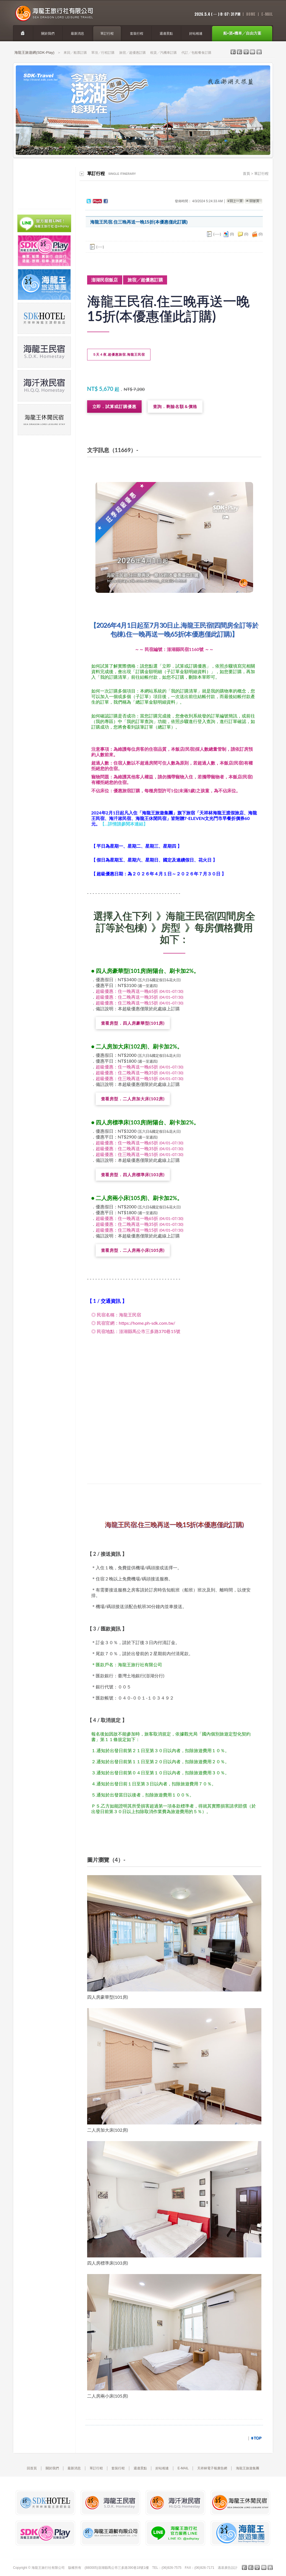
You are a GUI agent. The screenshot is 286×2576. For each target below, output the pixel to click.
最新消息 (74, 2468)
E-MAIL (183, 2468)
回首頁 (32, 2468)
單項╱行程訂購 (103, 53)
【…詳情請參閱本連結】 (124, 823)
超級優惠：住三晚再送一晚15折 (139, 1002)
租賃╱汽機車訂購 (163, 53)
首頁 (246, 173)
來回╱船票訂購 (75, 53)
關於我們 (52, 2468)
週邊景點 (140, 2468)
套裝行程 (118, 2468)
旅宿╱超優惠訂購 (132, 53)
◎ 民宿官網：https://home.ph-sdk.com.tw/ (133, 1323)
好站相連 (162, 2468)
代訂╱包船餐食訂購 (196, 53)
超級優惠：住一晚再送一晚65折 (139, 991)
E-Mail (267, 14)
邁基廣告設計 (228, 2568)
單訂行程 (261, 173)
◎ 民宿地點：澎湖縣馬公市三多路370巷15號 (136, 1331)
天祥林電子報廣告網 (212, 2468)
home (251, 14)
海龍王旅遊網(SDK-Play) (34, 52)
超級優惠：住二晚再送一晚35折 (139, 996)
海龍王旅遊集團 (247, 2468)
